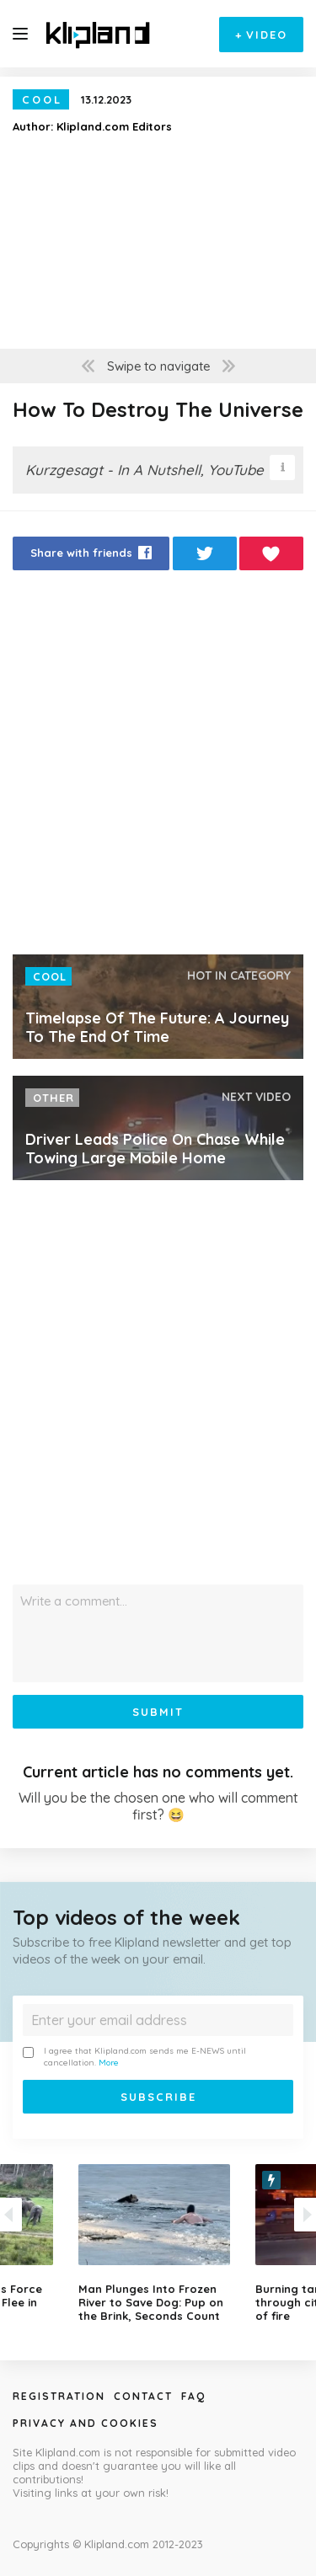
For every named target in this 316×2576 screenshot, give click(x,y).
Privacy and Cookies (85, 2423)
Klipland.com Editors (114, 126)
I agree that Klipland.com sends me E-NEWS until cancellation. (134, 2056)
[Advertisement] (158, 767)
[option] (158, 2243)
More (109, 2062)
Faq (193, 2396)
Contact (143, 2396)
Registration (59, 2396)
